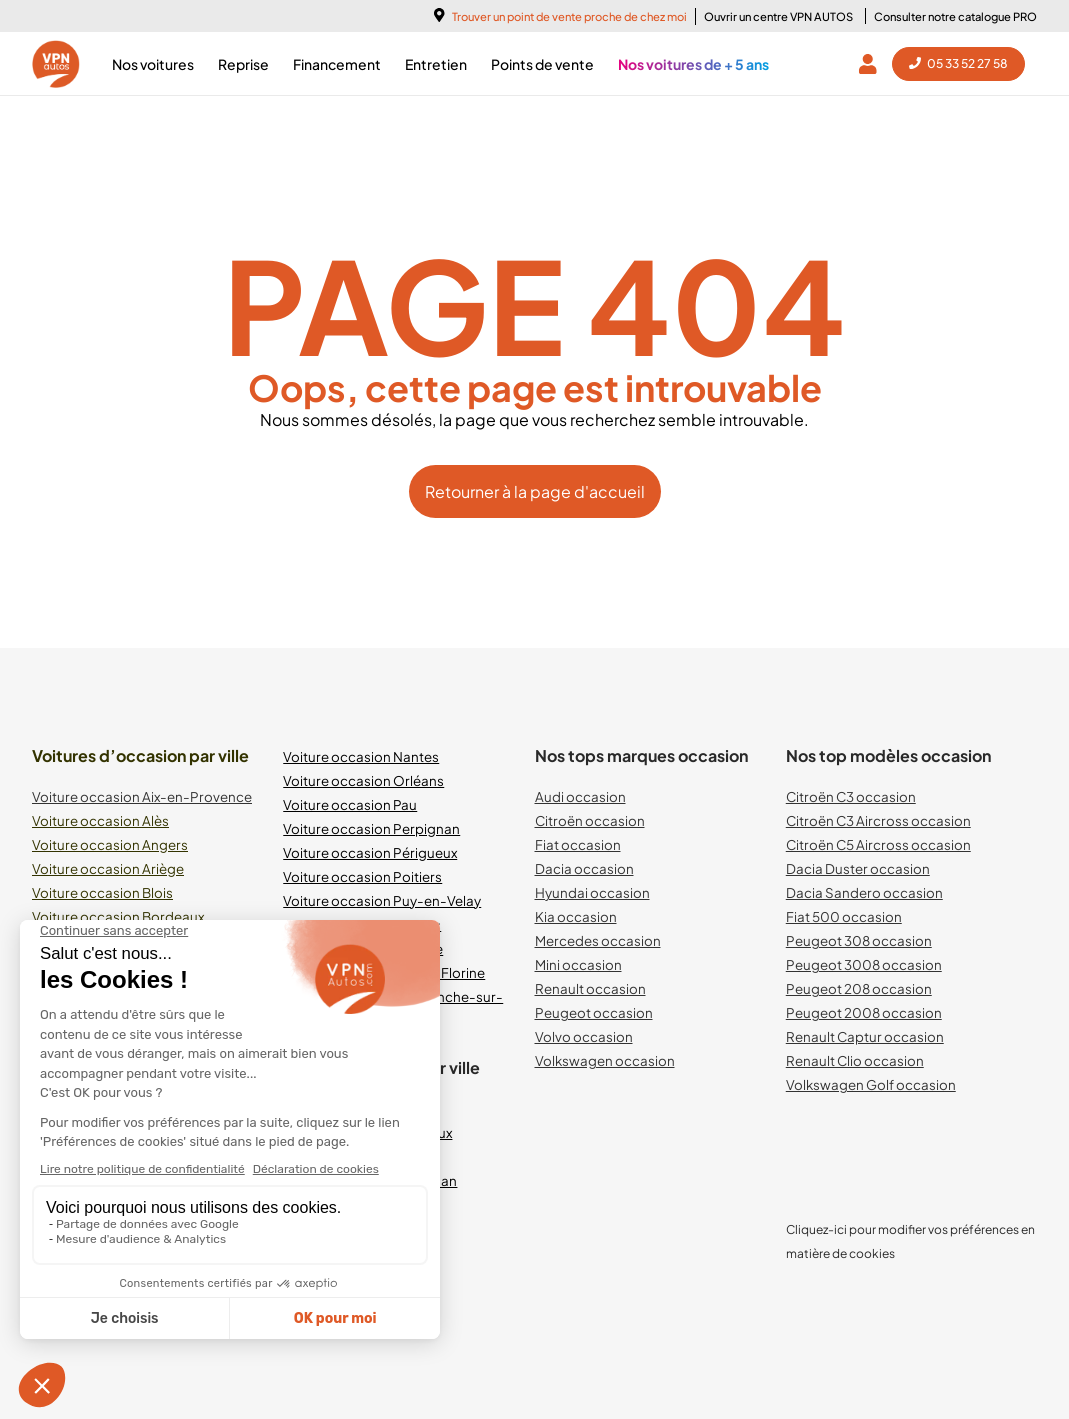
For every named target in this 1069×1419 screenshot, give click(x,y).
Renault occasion (590, 988)
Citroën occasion (590, 820)
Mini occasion (578, 964)
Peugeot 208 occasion (859, 988)
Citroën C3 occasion (851, 796)
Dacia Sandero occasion (864, 892)
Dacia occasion (584, 868)
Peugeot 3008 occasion (864, 964)
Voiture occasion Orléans (363, 780)
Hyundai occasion (592, 892)
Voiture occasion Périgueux (370, 852)
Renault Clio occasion (855, 1060)
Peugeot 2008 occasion (864, 1012)
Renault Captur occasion (865, 1036)
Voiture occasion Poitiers (362, 876)
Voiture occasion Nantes (361, 756)
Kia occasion (576, 916)
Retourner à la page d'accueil (535, 491)
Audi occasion (580, 796)
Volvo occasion (584, 1036)
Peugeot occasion (594, 1012)
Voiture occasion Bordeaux (118, 916)
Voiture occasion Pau (350, 804)
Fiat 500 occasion (844, 916)
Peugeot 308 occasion (859, 940)
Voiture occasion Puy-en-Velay (382, 900)
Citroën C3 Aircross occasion (878, 820)
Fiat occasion (578, 844)
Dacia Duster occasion (858, 868)
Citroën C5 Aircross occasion (878, 844)
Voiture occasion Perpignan (371, 828)
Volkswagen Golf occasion (871, 1084)
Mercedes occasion (598, 940)
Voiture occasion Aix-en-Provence (142, 796)
